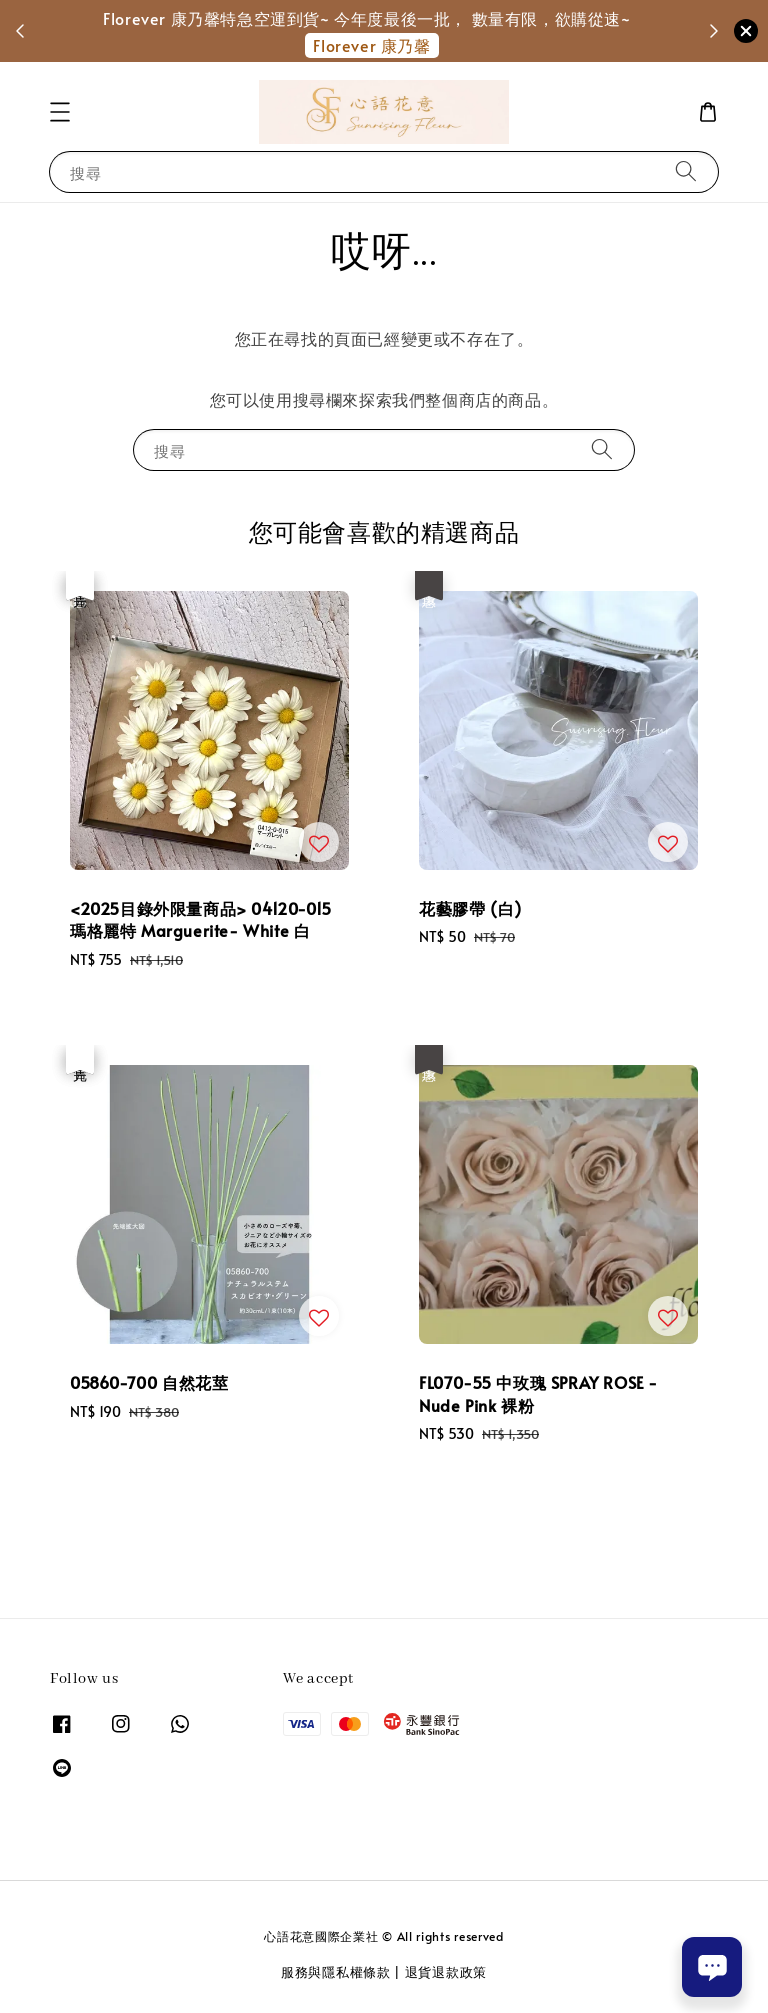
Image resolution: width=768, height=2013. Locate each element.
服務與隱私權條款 (336, 1972)
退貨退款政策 (446, 1972)
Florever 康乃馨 (371, 45)
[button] (60, 112)
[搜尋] (686, 171)
